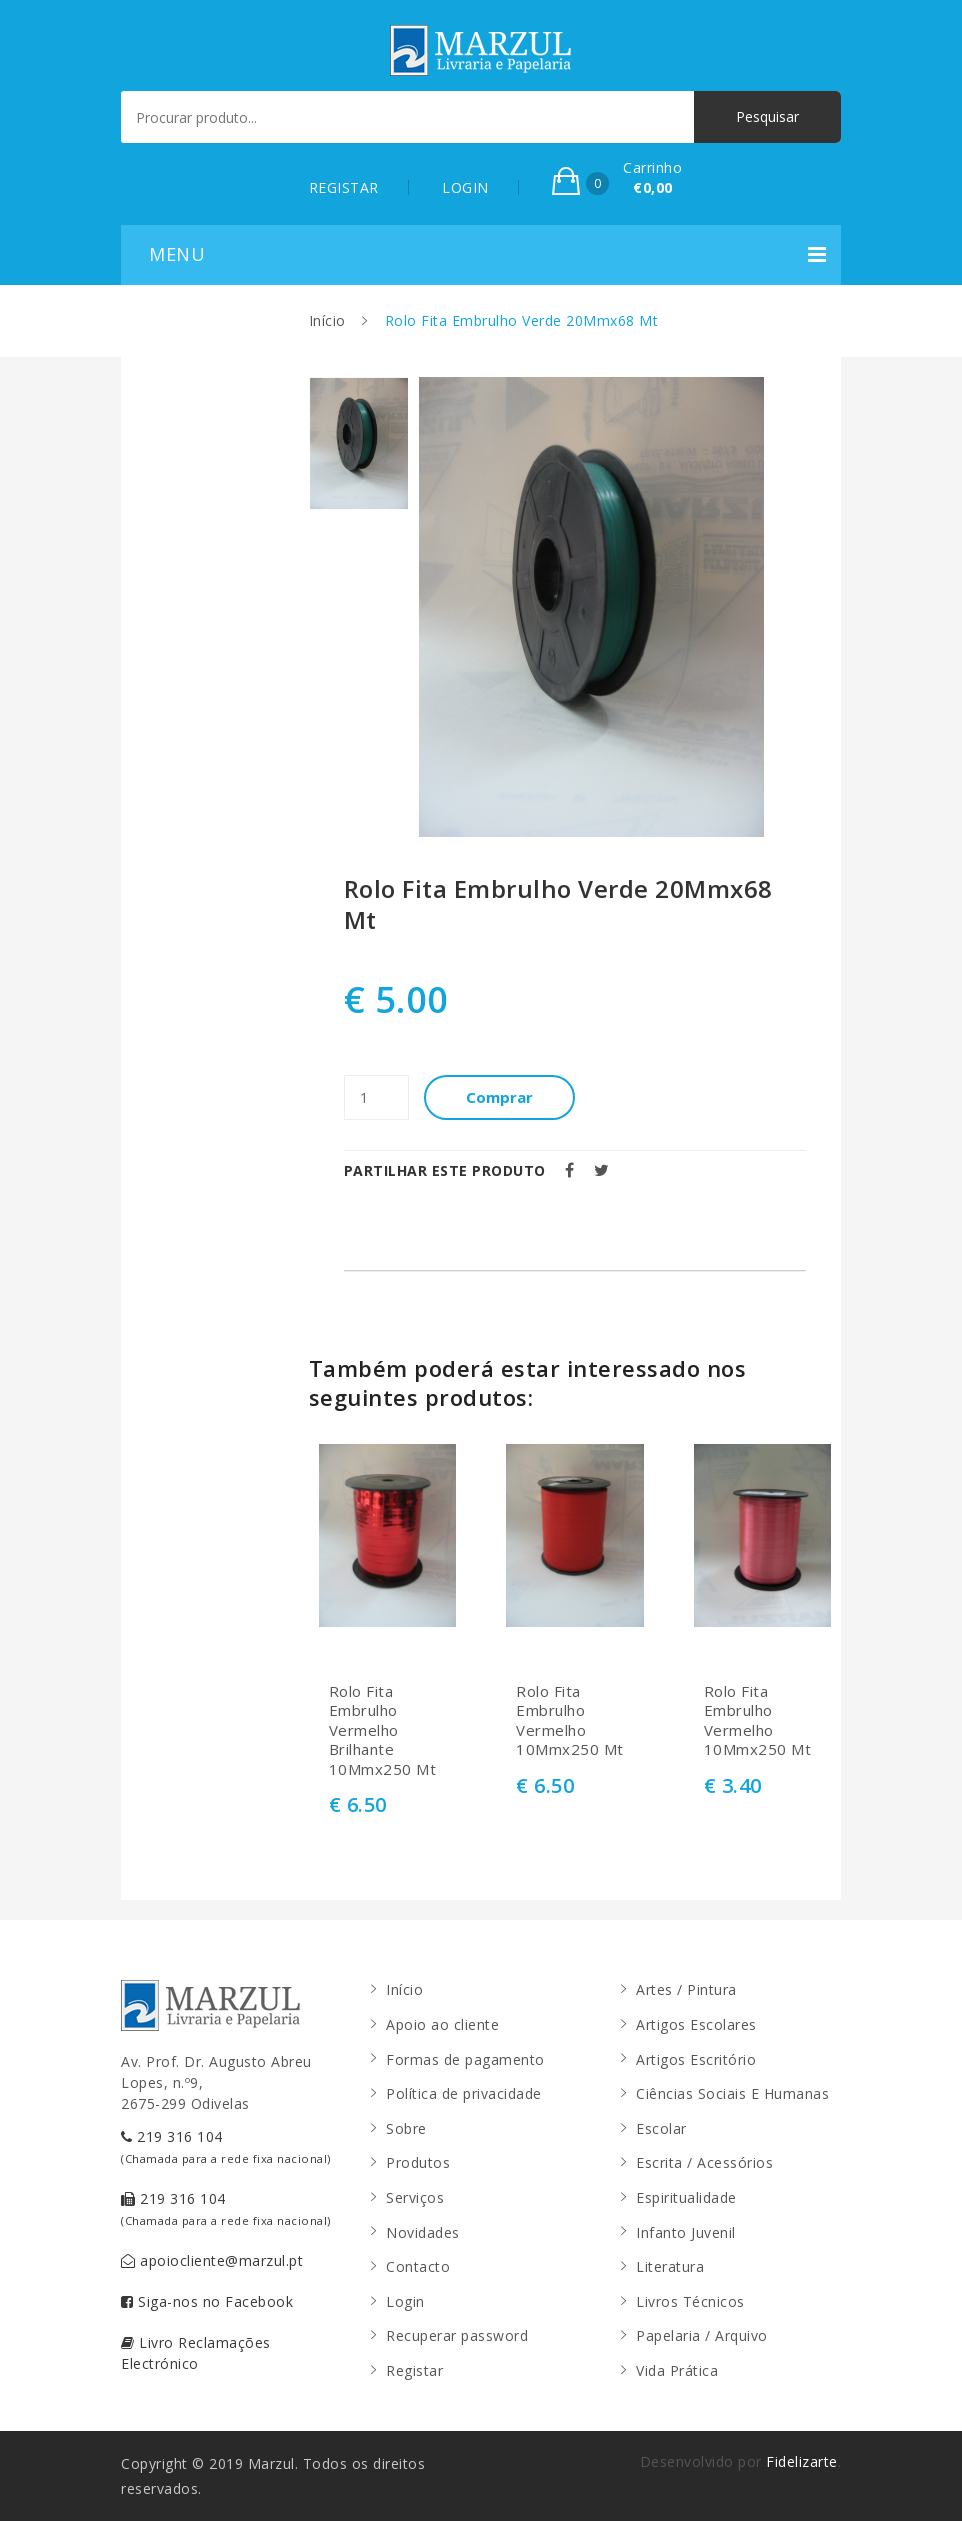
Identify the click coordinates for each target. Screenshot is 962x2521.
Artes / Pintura (686, 1989)
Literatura (670, 2266)
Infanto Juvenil (686, 2232)
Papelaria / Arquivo (702, 2335)
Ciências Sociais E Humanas (732, 2093)
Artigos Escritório (696, 2059)
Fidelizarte (802, 2461)
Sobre (406, 2128)
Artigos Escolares (696, 2024)
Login (405, 2301)
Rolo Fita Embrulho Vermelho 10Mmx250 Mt (570, 1721)
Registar (414, 2370)
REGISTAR (344, 187)
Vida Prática (677, 2370)
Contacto (418, 2266)
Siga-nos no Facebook (207, 2301)
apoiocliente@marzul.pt (212, 2260)
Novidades (423, 2232)
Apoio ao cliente (442, 2024)
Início (327, 320)
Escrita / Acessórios (704, 2162)
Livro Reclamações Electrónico (196, 2353)
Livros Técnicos (690, 2301)
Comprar (499, 1097)
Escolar (661, 2128)
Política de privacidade (464, 2093)
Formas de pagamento (465, 2059)
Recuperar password (457, 2335)
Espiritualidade (686, 2197)
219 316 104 (226, 2146)
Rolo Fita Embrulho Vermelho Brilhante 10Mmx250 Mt (383, 1730)
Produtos (418, 2162)
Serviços (415, 2197)
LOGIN (465, 187)
